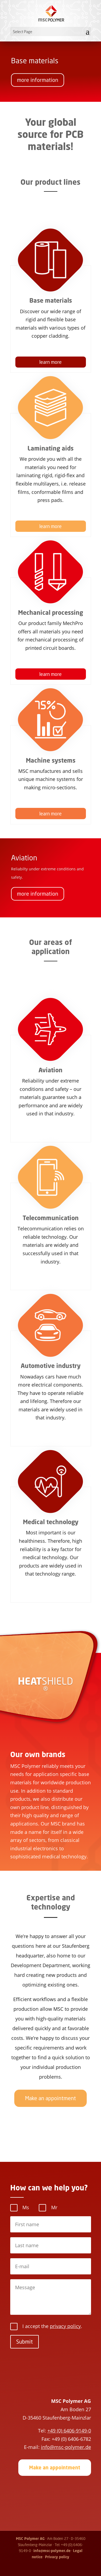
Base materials (34, 64)
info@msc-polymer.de (52, 2550)
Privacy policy (57, 2556)
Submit (24, 2341)
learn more (50, 362)
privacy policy (65, 2326)
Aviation (24, 863)
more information (37, 84)
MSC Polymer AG (30, 2538)
